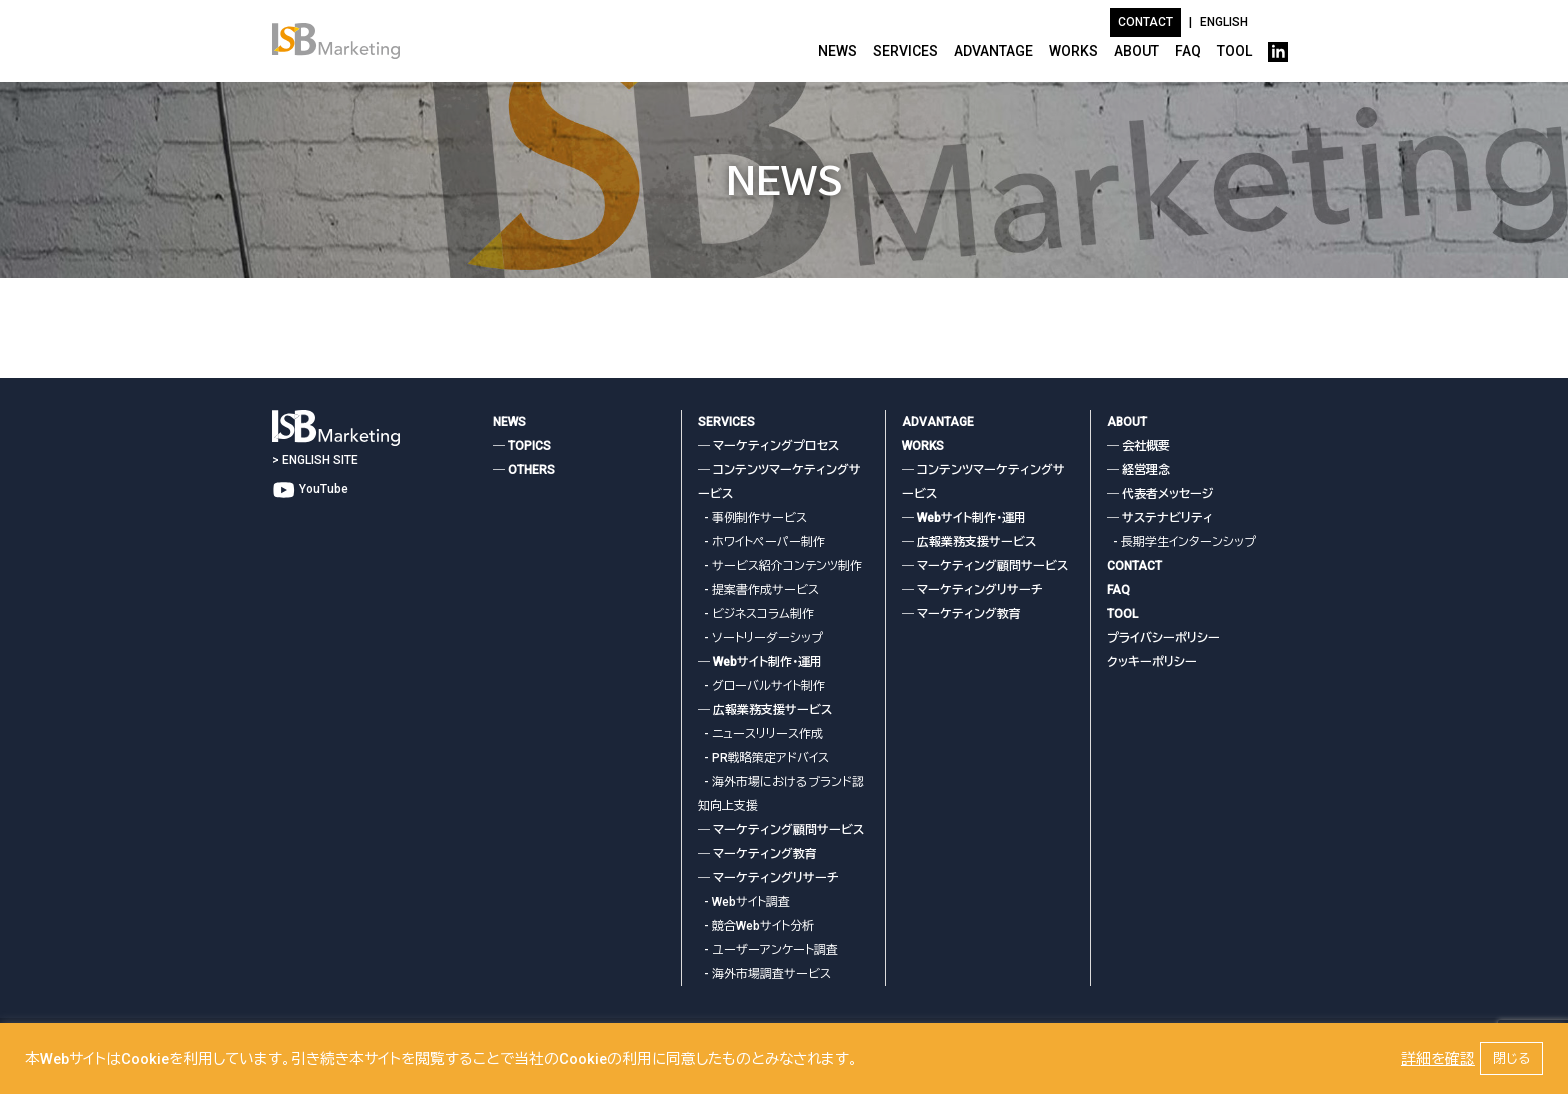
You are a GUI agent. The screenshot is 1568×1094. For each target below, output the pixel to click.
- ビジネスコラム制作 (756, 614)
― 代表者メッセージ (1160, 494)
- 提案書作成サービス (758, 590)
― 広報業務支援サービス (765, 710)
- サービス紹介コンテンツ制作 (780, 566)
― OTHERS (524, 470)
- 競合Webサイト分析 (756, 926)
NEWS (837, 51)
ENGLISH (1224, 22)
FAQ (1188, 51)
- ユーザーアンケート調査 (768, 950)
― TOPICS (522, 446)
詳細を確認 (1438, 1059)
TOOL (1234, 51)
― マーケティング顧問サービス (781, 830)
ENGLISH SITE (320, 460)
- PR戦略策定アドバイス (763, 758)
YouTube (310, 489)
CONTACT (1134, 566)
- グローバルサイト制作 (761, 686)
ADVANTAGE (993, 51)
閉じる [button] (1511, 1058)
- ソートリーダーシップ (760, 638)
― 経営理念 (1138, 470)
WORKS (1073, 51)
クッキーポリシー (1152, 662)
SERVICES (905, 51)
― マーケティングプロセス (768, 446)
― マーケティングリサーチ (768, 878)
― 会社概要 (1138, 446)
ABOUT (1136, 51)
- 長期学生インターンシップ (1181, 542)
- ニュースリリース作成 (760, 734)
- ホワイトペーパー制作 (761, 542)
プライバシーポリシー (1163, 638)
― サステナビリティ (1160, 518)
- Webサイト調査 (744, 902)
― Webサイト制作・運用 (760, 662)
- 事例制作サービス (752, 518)
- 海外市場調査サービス (764, 974)
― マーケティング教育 (757, 854)
